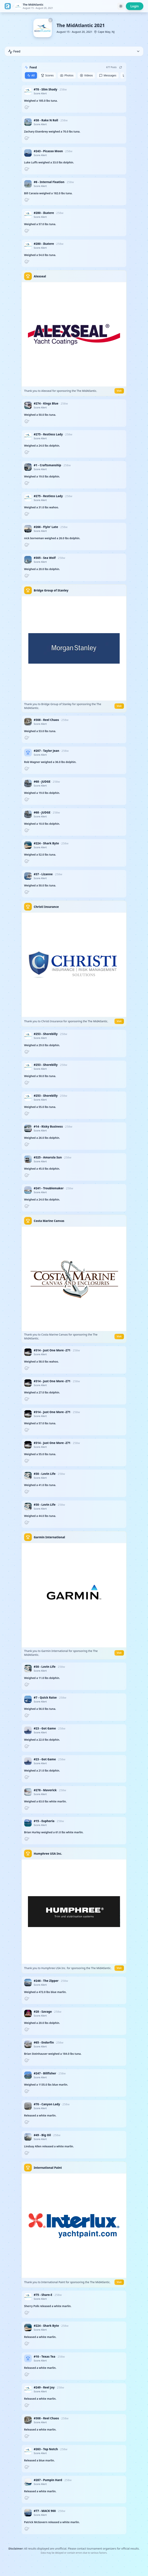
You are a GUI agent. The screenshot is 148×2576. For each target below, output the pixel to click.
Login (134, 6)
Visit (119, 390)
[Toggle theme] (120, 6)
